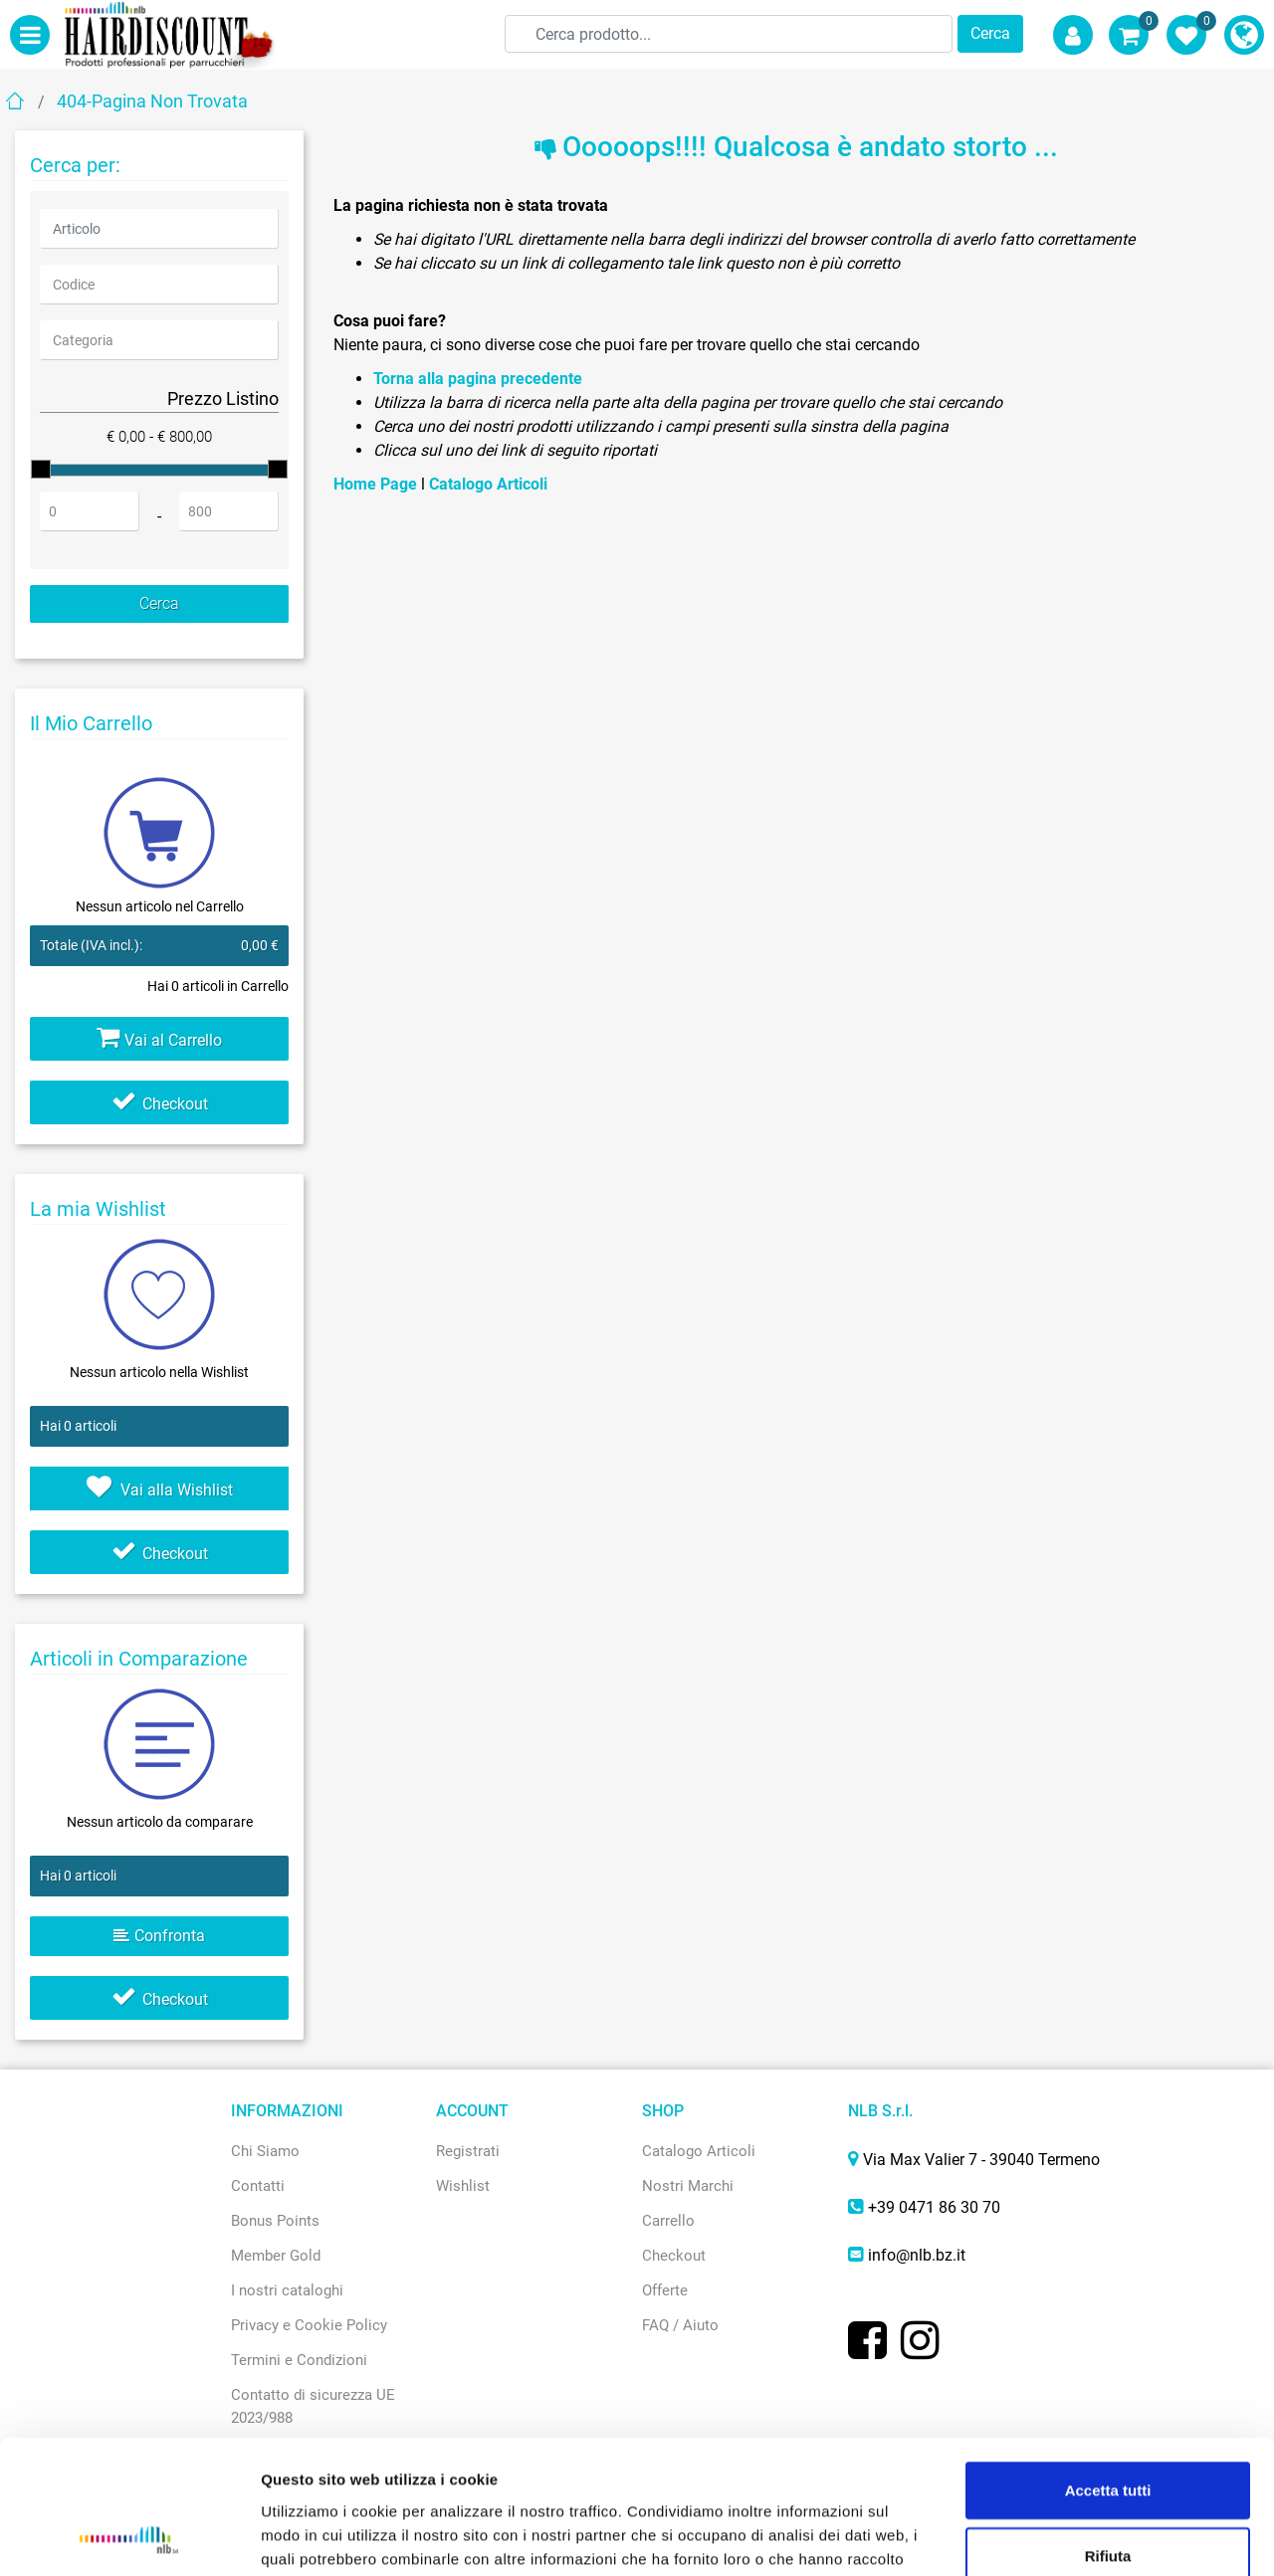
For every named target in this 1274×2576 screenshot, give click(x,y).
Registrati (468, 2151)
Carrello (668, 2221)
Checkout (159, 1103)
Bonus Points (275, 2221)
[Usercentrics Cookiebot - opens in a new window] (129, 2537)
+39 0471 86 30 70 (934, 2207)
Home (15, 100)
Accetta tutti (1108, 2364)
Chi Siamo (265, 2151)
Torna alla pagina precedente (477, 378)
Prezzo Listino (223, 398)
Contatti (258, 2186)
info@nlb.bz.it (916, 2255)
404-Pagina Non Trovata (152, 101)
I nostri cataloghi (287, 2290)
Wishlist (463, 2186)
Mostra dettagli (1046, 2536)
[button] (990, 34)
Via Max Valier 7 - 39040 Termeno (981, 2159)
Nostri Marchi (688, 2186)
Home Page (377, 484)
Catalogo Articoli (488, 484)
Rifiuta (1108, 2430)
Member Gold (275, 2256)
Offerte (665, 2290)
